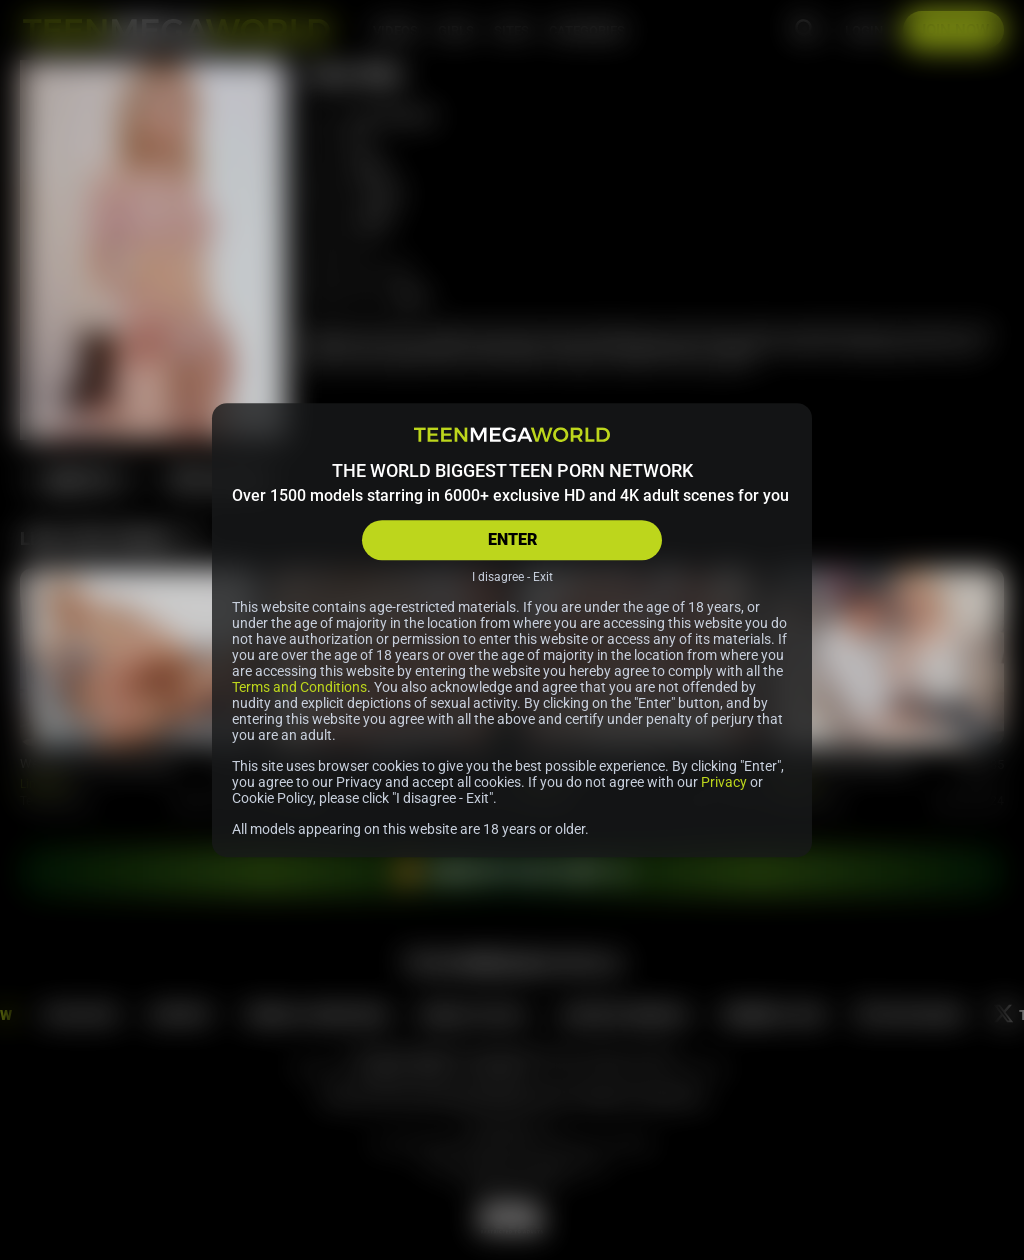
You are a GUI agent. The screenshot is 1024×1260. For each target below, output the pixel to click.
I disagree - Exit (512, 577)
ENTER (512, 539)
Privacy (724, 782)
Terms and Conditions (299, 687)
